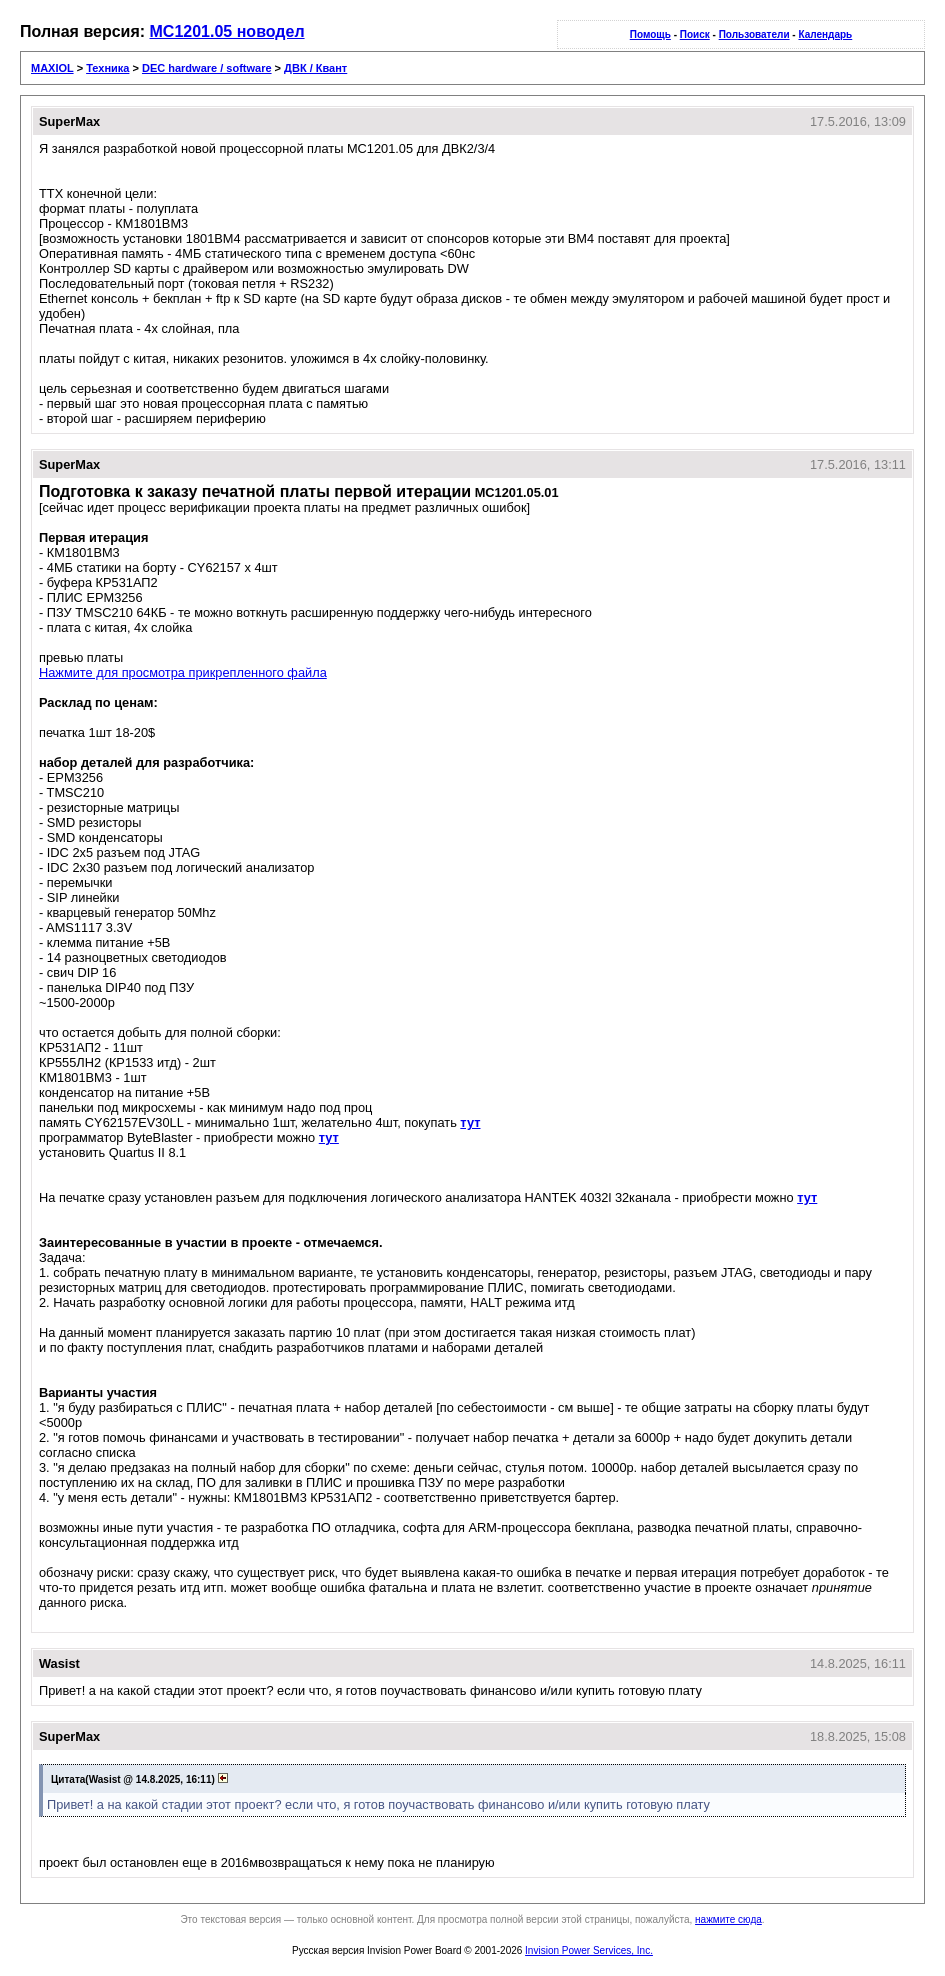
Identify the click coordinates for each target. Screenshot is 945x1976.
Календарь (825, 34)
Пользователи (754, 34)
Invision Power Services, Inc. (589, 1950)
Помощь (650, 34)
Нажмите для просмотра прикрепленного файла (183, 672)
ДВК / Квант (315, 68)
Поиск (695, 34)
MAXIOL (52, 68)
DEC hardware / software (207, 68)
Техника (107, 68)
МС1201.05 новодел (227, 31)
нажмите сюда (728, 1919)
